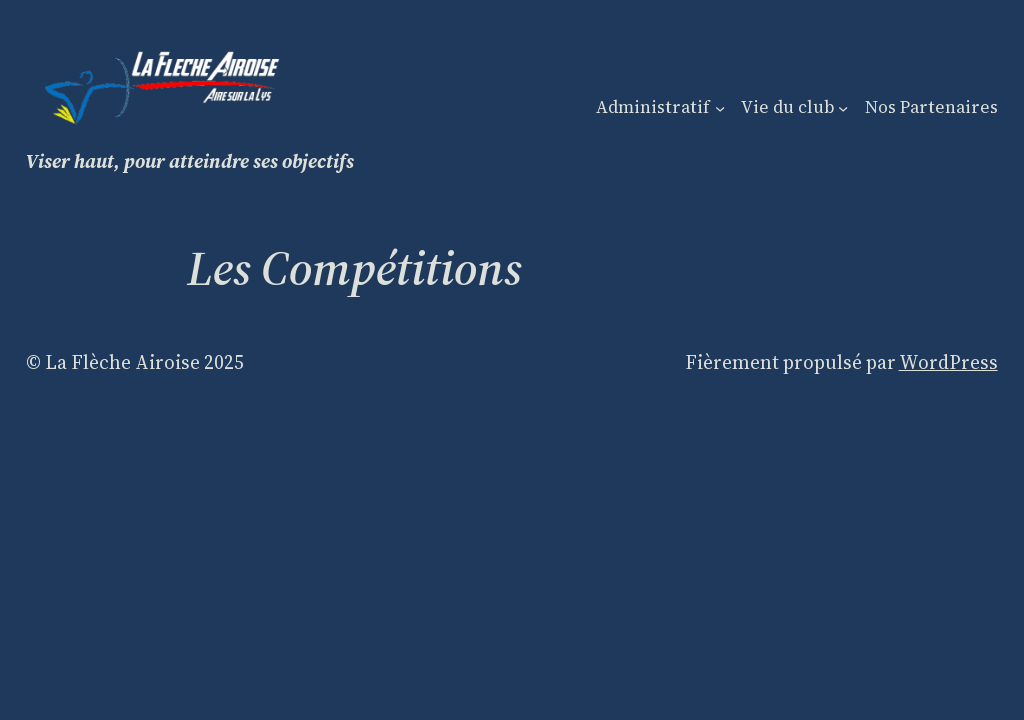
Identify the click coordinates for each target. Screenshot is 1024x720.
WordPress (948, 362)
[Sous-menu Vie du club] (843, 107)
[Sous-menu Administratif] (720, 107)
